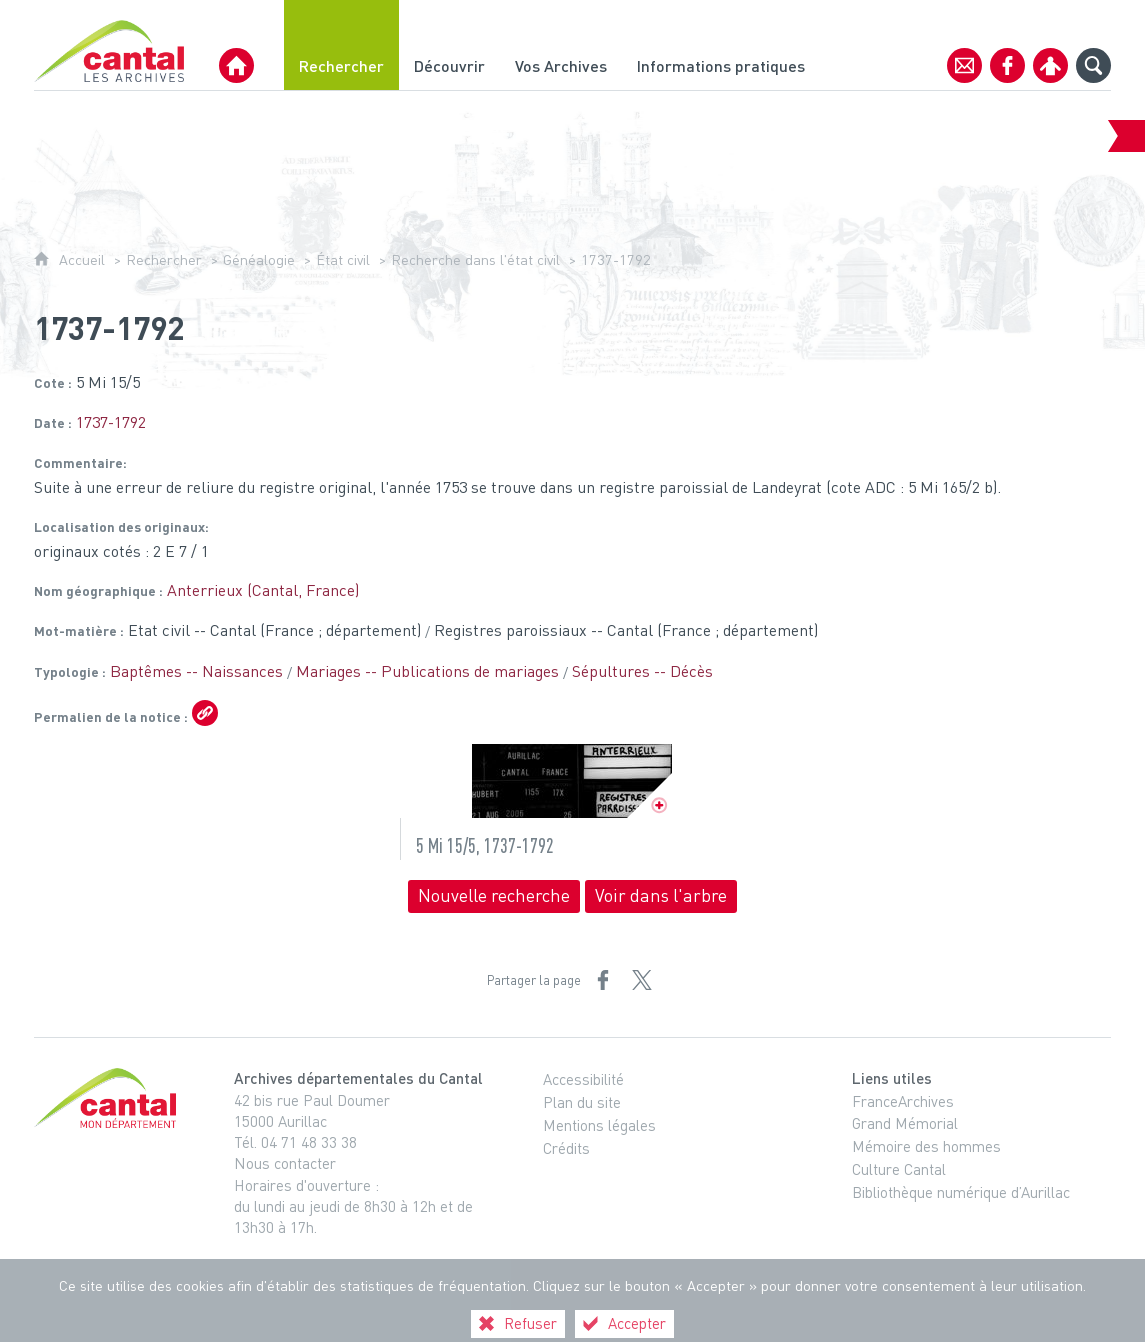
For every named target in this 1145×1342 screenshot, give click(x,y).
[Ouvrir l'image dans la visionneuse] (572, 781)
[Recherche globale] (1093, 65)
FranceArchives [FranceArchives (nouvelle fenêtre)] (903, 1101)
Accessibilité (583, 1079)
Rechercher (164, 259)
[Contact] (964, 65)
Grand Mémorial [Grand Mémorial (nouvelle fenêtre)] (905, 1123)
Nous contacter (285, 1163)
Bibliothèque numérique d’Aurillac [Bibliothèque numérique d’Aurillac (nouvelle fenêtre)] (961, 1192)
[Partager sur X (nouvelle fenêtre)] (642, 980)
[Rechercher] (341, 45)
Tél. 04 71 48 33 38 (295, 1142)
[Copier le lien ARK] (205, 713)
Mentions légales (599, 1125)
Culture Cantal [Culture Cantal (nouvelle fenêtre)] (899, 1169)
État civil (343, 259)
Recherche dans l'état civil (475, 259)
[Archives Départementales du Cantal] (236, 65)
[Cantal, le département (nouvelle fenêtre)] (109, 1098)
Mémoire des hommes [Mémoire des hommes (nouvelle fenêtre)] (926, 1146)
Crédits (566, 1148)
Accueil (82, 259)
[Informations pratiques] (721, 45)
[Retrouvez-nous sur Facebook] (1007, 65)
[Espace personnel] (1050, 65)
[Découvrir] (449, 45)
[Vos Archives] (561, 45)
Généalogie (259, 259)
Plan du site (582, 1102)
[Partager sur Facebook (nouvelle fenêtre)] (603, 980)
